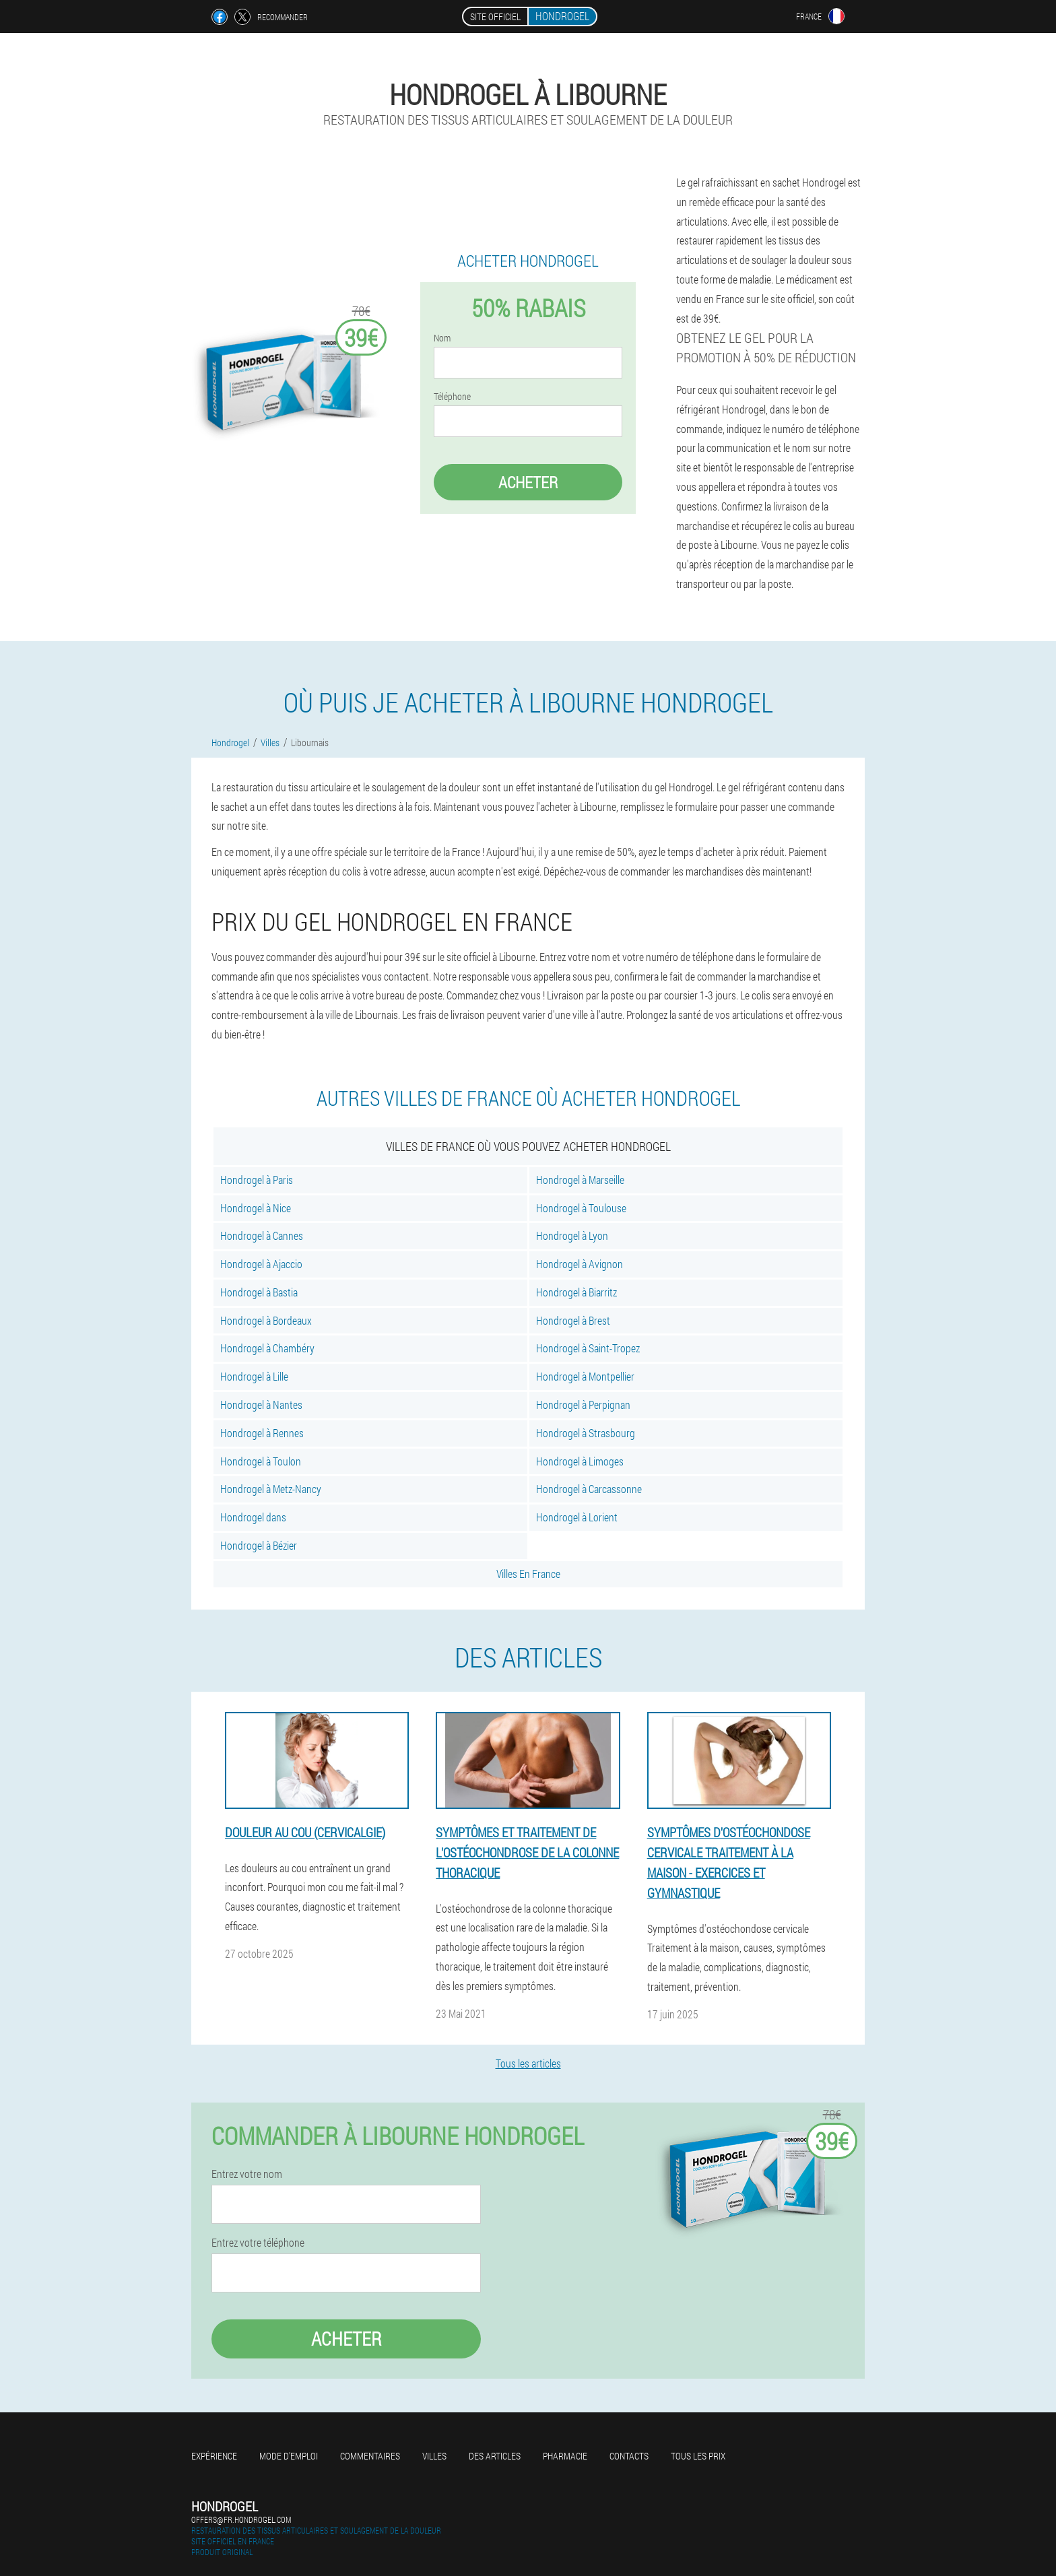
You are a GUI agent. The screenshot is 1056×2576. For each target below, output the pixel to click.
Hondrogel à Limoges (580, 1461)
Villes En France (528, 1573)
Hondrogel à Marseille (580, 1180)
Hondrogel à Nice (255, 1208)
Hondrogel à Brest (573, 1320)
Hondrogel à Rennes (262, 1433)
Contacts (629, 2455)
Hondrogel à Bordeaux (266, 1320)
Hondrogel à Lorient (577, 1517)
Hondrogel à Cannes (261, 1235)
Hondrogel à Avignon (579, 1264)
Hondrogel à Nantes (261, 1404)
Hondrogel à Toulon (260, 1461)
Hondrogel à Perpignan (583, 1404)
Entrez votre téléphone (257, 2242)
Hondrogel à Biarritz (576, 1292)
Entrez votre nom (246, 2174)
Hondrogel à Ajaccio (261, 1264)
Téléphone (452, 396)
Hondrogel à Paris (256, 1180)
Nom (442, 338)
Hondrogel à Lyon (572, 1235)
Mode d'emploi (288, 2455)
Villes (434, 2455)
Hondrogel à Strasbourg (585, 1433)
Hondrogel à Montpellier (585, 1376)
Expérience (214, 2455)
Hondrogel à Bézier (258, 1545)
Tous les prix (698, 2455)
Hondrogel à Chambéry (267, 1348)
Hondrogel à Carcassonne (589, 1489)
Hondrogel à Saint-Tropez (588, 1348)
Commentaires (370, 2455)
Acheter (528, 482)
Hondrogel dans (253, 1517)
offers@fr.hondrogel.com (241, 2519)
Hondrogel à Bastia (259, 1292)
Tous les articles (528, 2063)
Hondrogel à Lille (254, 1376)
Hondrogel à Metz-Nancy (270, 1489)
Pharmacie (565, 2455)
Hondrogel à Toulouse (581, 1208)
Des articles (495, 2455)
